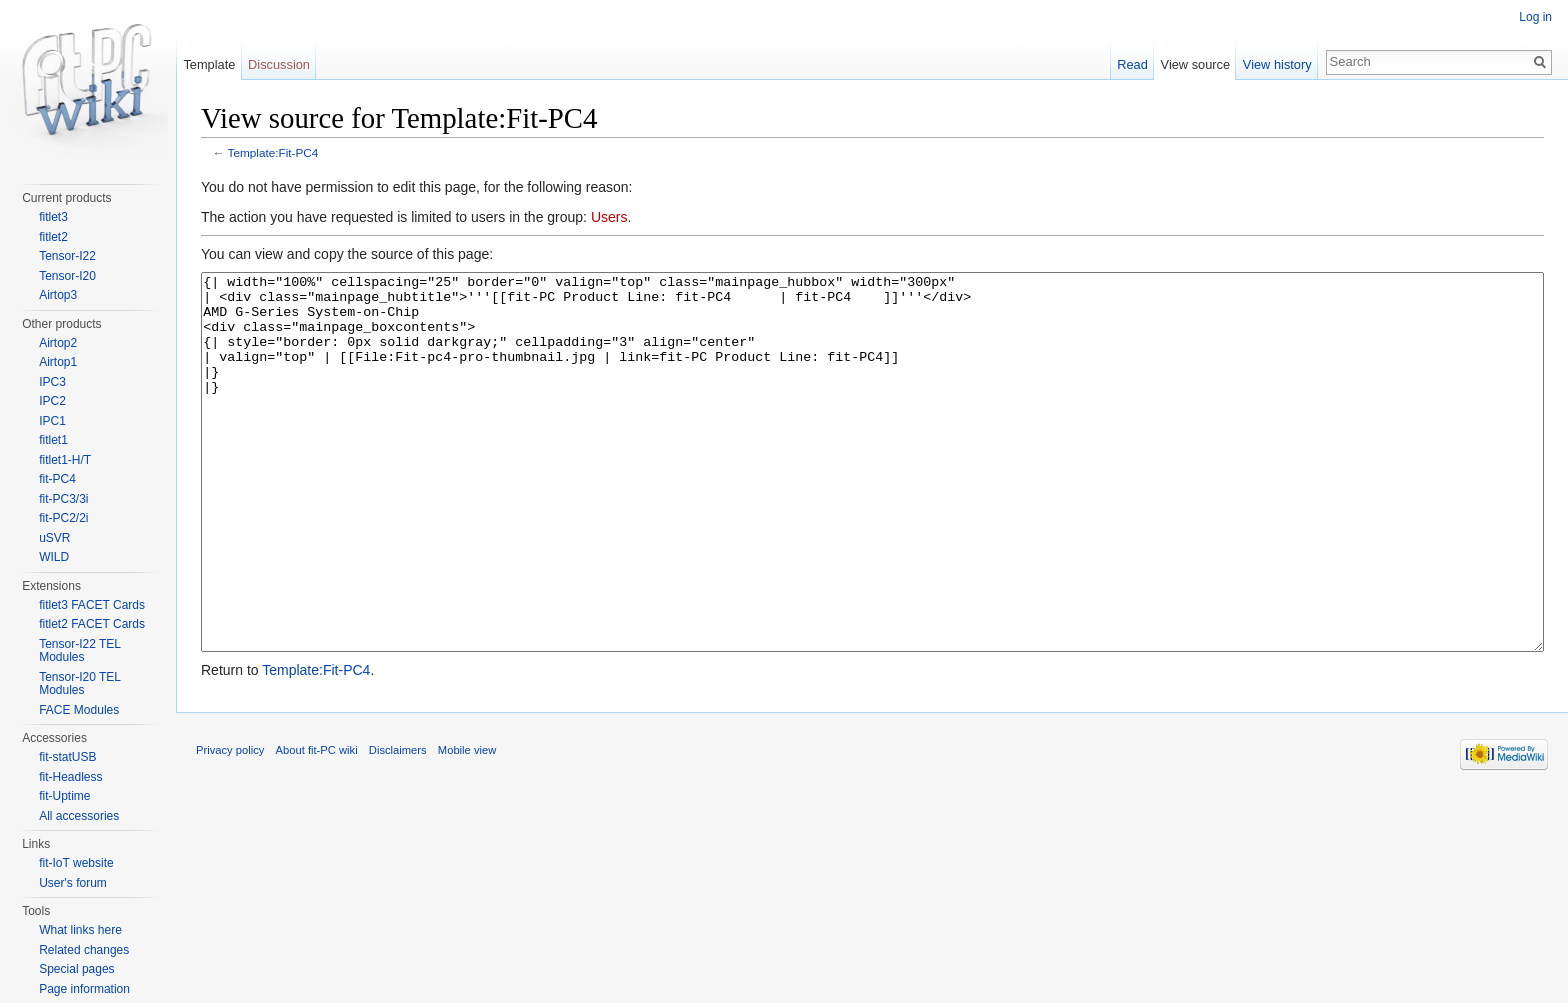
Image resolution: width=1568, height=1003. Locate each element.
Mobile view (467, 825)
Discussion (279, 64)
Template (209, 64)
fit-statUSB (67, 757)
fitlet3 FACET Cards (92, 605)
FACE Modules (79, 710)
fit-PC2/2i (63, 518)
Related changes (84, 950)
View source (1195, 64)
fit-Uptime (64, 796)
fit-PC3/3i (63, 499)
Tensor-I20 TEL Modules (79, 684)
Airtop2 (58, 343)
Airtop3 (58, 295)
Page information (84, 989)
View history (1277, 64)
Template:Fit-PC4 (273, 152)
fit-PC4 (57, 479)
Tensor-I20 (67, 276)
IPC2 (52, 401)
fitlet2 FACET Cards (92, 624)
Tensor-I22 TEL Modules (79, 651)
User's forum (73, 883)
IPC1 (52, 421)
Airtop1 (58, 362)
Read (1132, 64)
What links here (80, 930)
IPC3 (52, 382)
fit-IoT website (76, 863)
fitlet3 (53, 217)
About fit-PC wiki (317, 825)
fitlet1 (53, 440)
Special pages (76, 969)
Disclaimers (398, 825)
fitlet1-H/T (65, 460)
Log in (1535, 17)
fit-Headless (70, 777)
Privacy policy (230, 825)
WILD (54, 557)
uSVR (54, 538)
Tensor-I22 (67, 256)
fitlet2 (53, 237)
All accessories (79, 816)
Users (609, 217)
